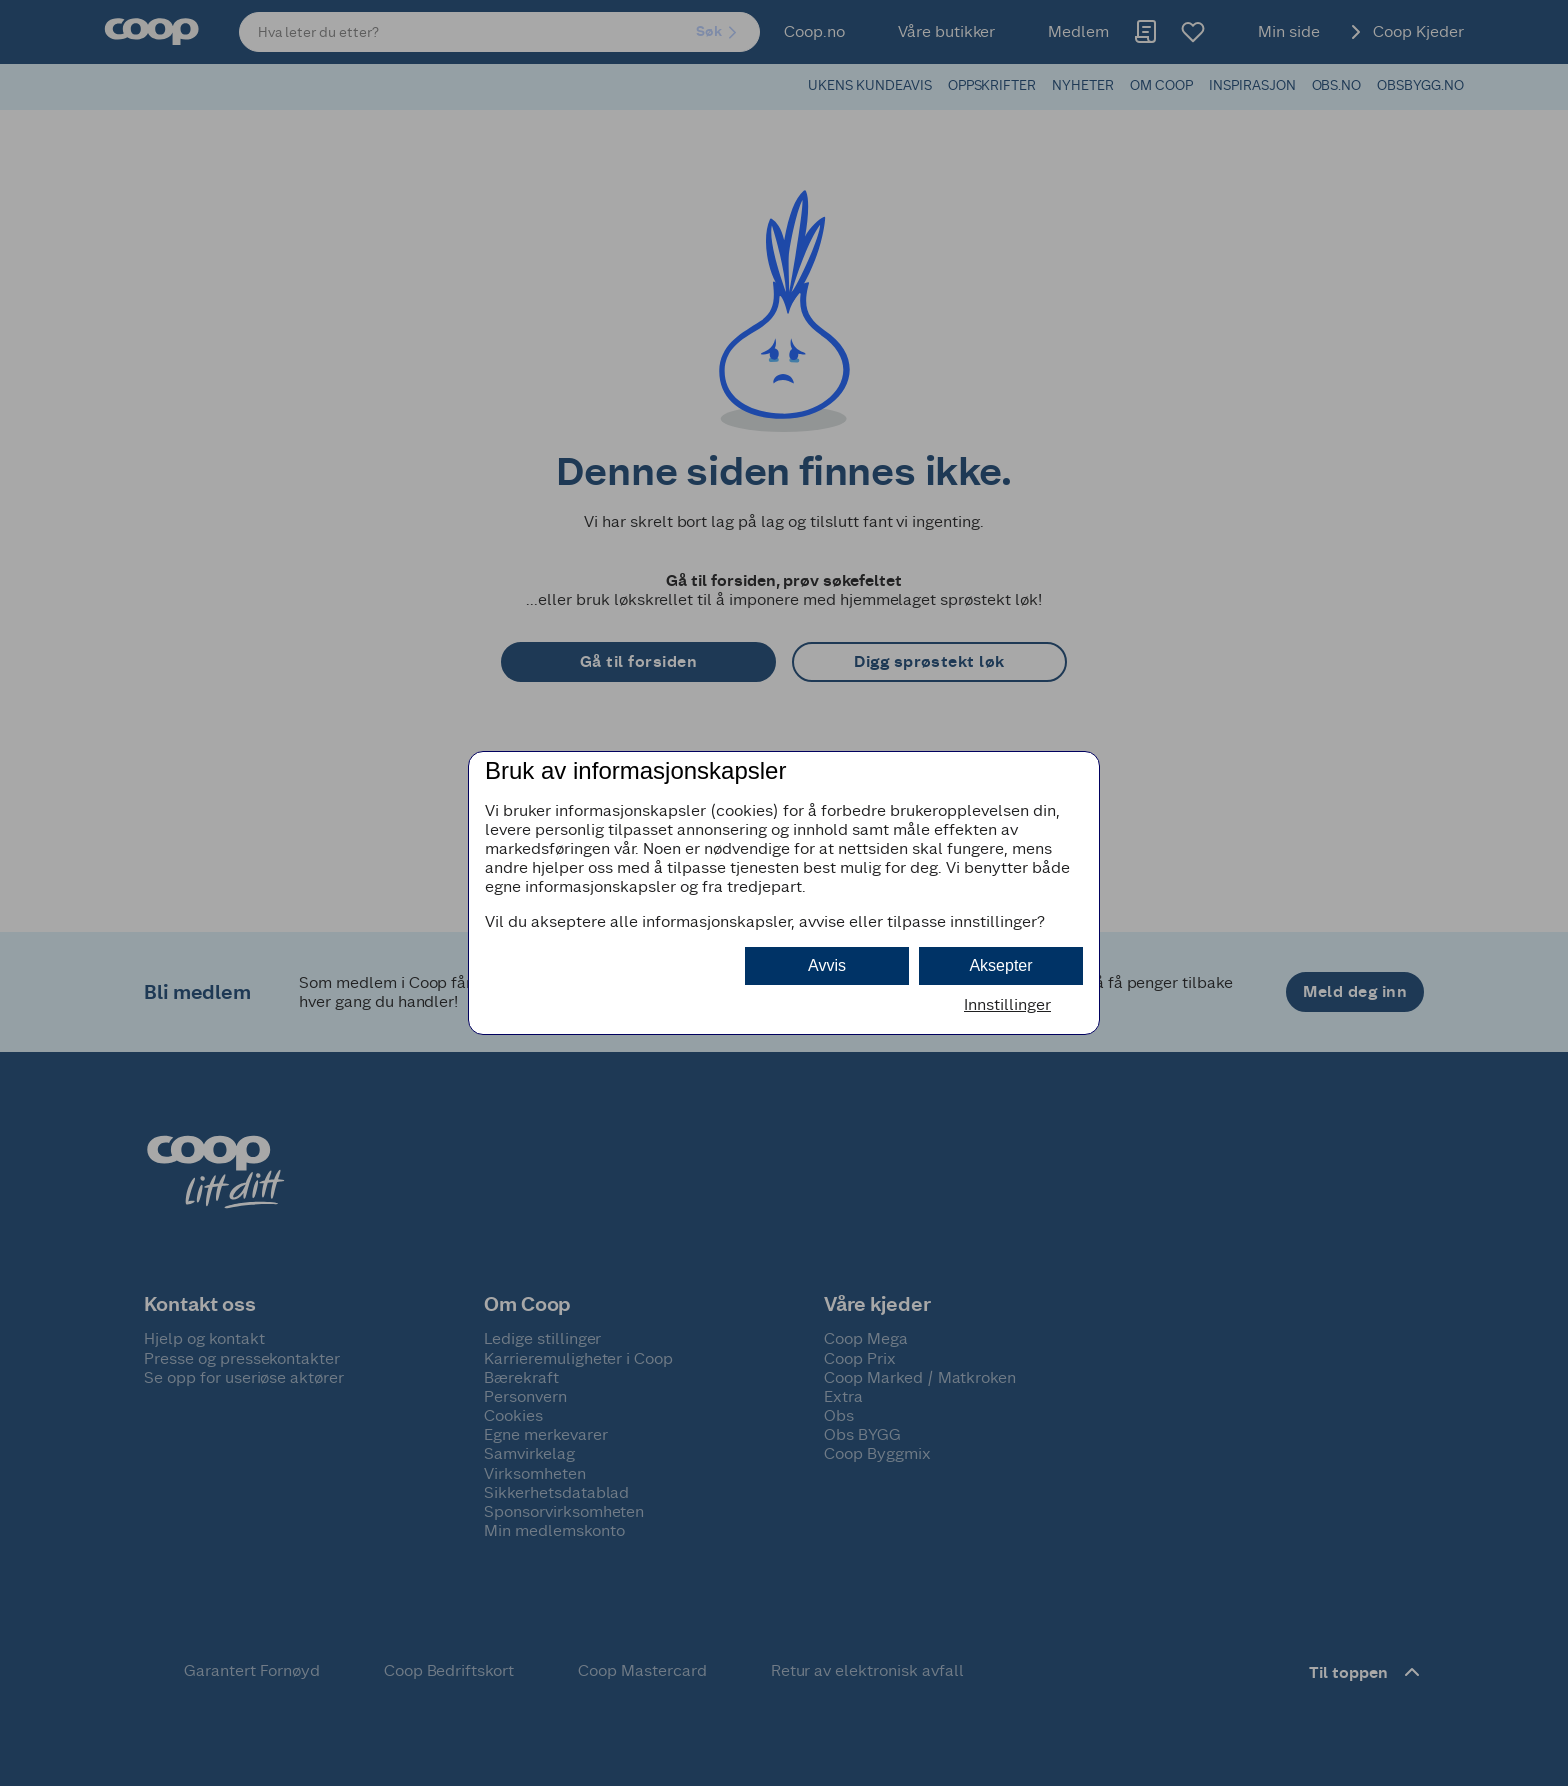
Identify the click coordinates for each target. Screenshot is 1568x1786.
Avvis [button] (827, 965)
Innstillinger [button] (1007, 1004)
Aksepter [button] (1000, 965)
